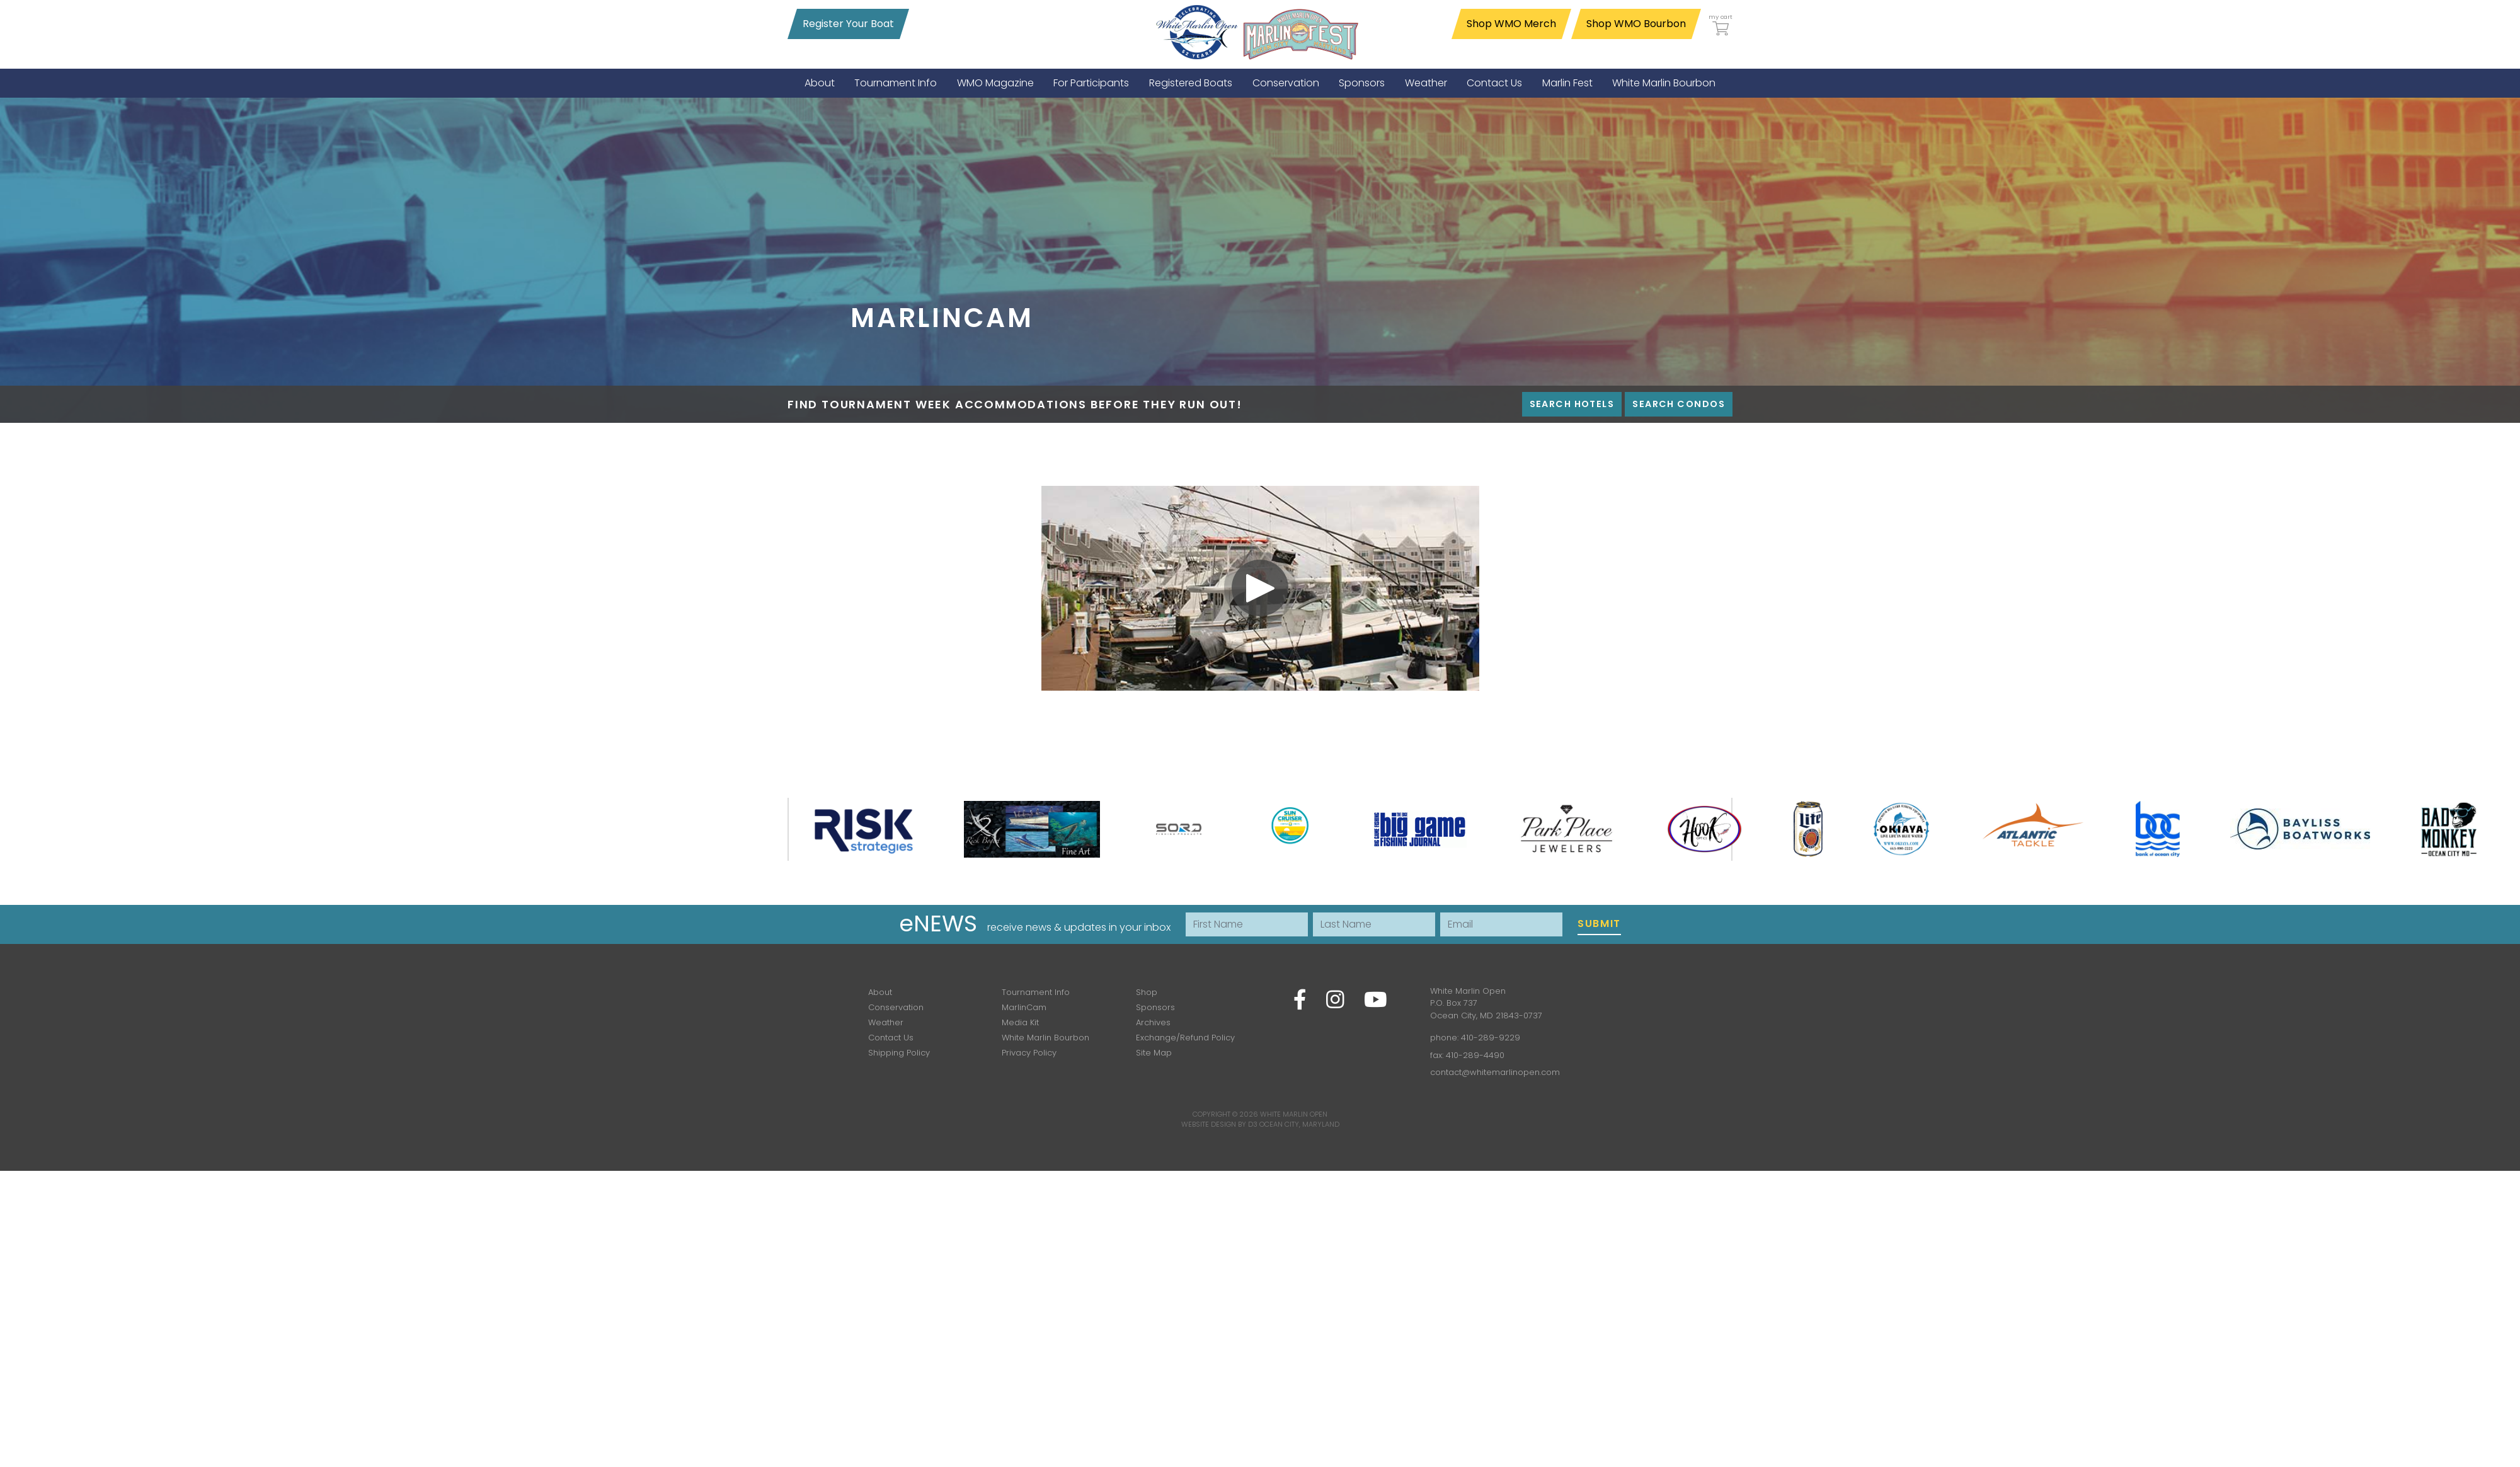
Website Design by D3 (1219, 1124)
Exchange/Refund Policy (1185, 1038)
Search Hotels (1572, 404)
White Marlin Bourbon (1045, 1038)
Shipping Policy (899, 1053)
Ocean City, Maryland (1299, 1124)
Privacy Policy (1029, 1053)
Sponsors (1155, 1007)
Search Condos (1678, 404)
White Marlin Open (1293, 1114)
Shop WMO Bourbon (1636, 23)
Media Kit (1020, 1022)
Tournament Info (1036, 992)
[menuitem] (819, 83)
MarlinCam (1024, 1007)
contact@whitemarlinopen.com (1495, 1072)
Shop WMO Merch (1511, 23)
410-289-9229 (1490, 1038)
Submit (1599, 923)
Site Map (1154, 1053)
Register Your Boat (848, 23)
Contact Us (891, 1038)
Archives (1153, 1022)
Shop (1146, 992)
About (880, 992)
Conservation (896, 1007)
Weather (885, 1022)
